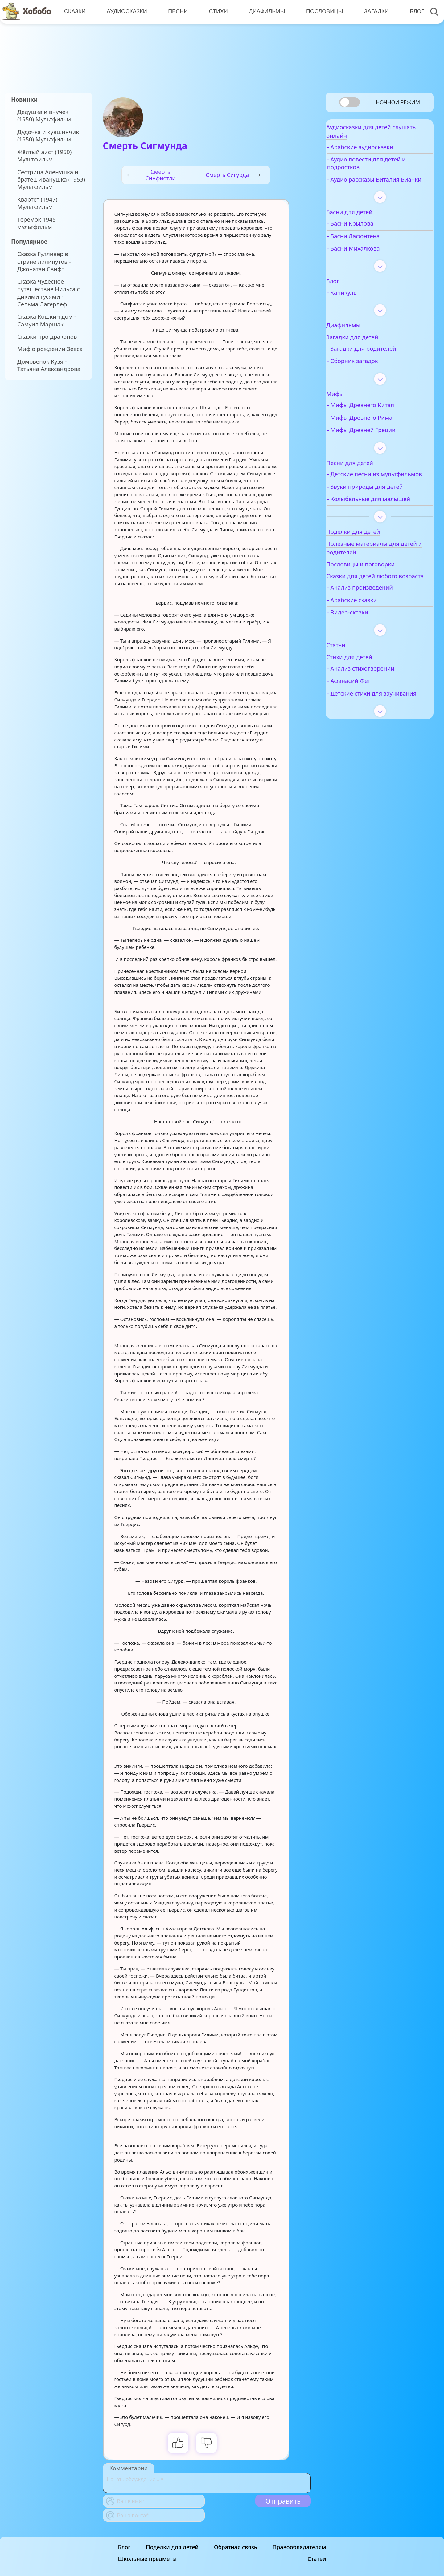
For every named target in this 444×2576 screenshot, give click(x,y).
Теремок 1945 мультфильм (36, 223)
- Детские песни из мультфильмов (371, 491)
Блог (412, 11)
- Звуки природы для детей (383, 507)
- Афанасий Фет (366, 717)
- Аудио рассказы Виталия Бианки (381, 188)
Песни (176, 11)
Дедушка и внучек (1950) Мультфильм (44, 115)
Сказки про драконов (47, 336)
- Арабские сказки (370, 636)
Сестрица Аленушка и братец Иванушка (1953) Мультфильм (51, 179)
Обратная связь (235, 2547)
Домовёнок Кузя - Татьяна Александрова (48, 365)
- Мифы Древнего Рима (377, 430)
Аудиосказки (125, 11)
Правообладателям (299, 2547)
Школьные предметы (147, 2558)
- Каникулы (360, 305)
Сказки (74, 11)
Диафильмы (264, 11)
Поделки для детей (172, 2547)
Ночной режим (398, 102)
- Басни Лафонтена (371, 249)
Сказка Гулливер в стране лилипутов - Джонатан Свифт (44, 261)
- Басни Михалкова (371, 261)
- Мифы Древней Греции (379, 443)
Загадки (372, 11)
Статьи (316, 2558)
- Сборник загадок (370, 374)
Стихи (215, 11)
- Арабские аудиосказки (378, 152)
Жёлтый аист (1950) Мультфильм (44, 155)
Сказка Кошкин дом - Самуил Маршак (46, 320)
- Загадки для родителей (379, 361)
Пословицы (320, 11)
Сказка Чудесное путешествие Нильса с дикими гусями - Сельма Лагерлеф (48, 293)
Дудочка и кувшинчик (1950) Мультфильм (48, 135)
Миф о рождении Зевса (50, 349)
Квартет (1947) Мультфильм (37, 203)
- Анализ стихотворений (378, 705)
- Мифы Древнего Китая (378, 418)
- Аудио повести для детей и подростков (384, 168)
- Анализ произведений (378, 624)
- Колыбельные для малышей (372, 523)
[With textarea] (207, 2483)
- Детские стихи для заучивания (372, 733)
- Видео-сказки (365, 649)
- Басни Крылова (368, 236)
